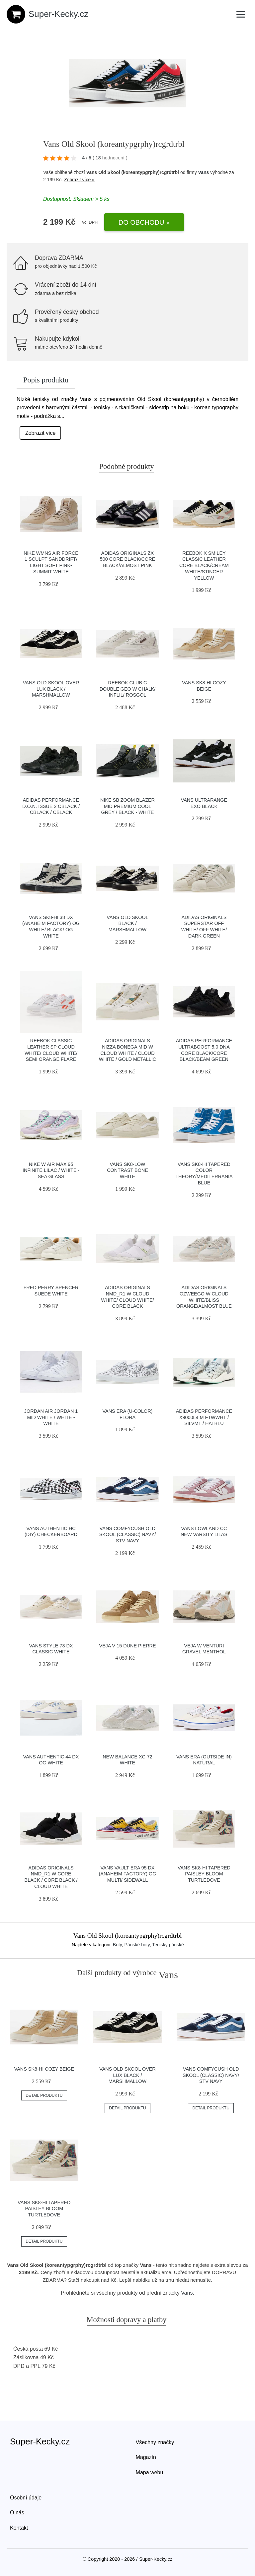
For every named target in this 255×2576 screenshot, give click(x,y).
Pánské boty (137, 1944)
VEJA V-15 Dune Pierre (127, 1645)
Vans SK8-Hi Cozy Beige (44, 2069)
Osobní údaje (26, 2497)
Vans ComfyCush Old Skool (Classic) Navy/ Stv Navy (127, 1534)
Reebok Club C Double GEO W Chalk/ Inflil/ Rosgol (128, 689)
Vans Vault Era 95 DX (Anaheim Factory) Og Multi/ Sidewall (127, 1874)
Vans (203, 172)
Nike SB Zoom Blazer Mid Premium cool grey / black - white (127, 806)
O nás (17, 2512)
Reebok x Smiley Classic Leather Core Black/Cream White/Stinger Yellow (204, 565)
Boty (117, 1944)
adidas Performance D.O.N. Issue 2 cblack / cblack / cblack (51, 806)
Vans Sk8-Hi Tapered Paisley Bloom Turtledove (204, 1874)
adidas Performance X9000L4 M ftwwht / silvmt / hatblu (204, 1417)
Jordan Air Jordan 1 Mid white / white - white (51, 1417)
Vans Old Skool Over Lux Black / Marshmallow (51, 689)
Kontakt (19, 2528)
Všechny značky (155, 2442)
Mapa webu (149, 2472)
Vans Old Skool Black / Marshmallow (127, 923)
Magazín (146, 2457)
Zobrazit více (40, 433)
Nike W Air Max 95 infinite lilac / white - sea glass (51, 1170)
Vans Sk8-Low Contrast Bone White (127, 1170)
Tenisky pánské (168, 1944)
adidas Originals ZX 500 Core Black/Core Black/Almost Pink (127, 559)
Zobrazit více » (79, 179)
